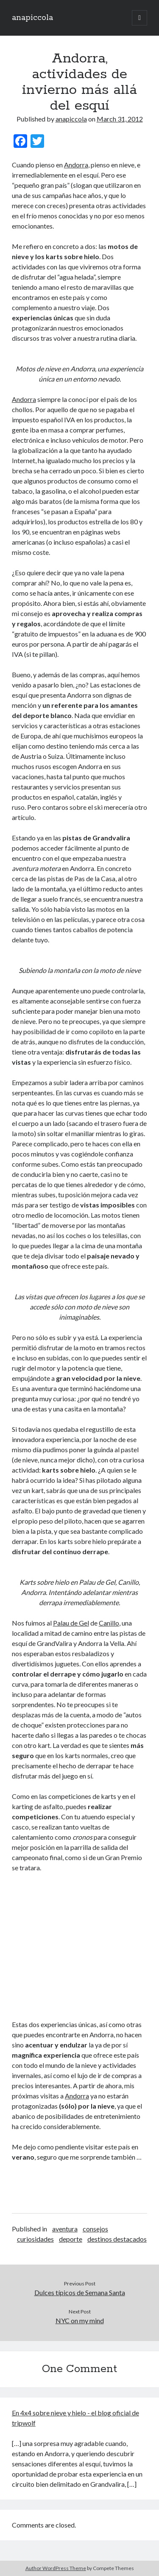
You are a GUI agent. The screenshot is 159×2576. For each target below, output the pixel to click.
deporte (70, 2239)
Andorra (76, 165)
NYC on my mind (80, 2320)
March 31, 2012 (120, 119)
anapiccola (32, 18)
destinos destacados (117, 2239)
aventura (65, 2229)
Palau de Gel (71, 1623)
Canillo (109, 1623)
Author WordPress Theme (55, 2568)
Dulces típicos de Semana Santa (79, 2292)
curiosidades (35, 2239)
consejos (95, 2229)
